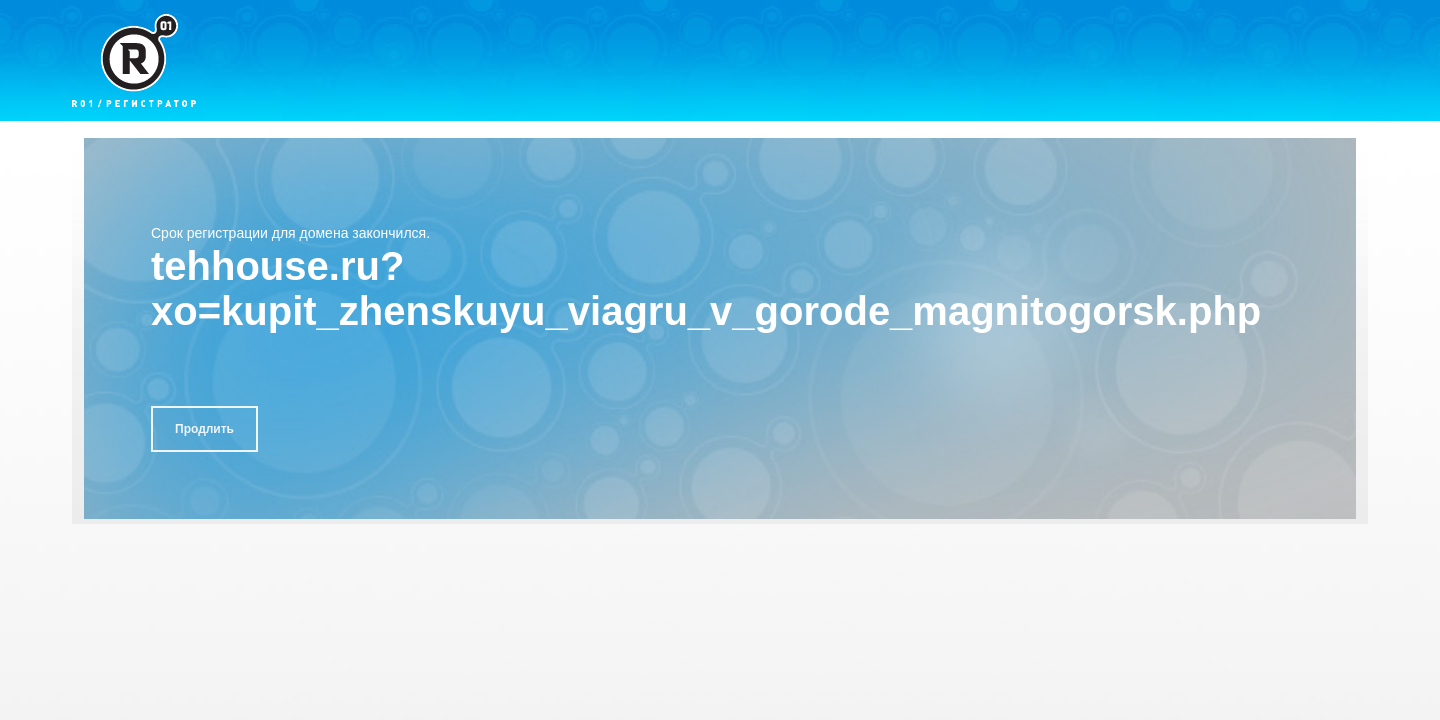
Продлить (204, 429)
